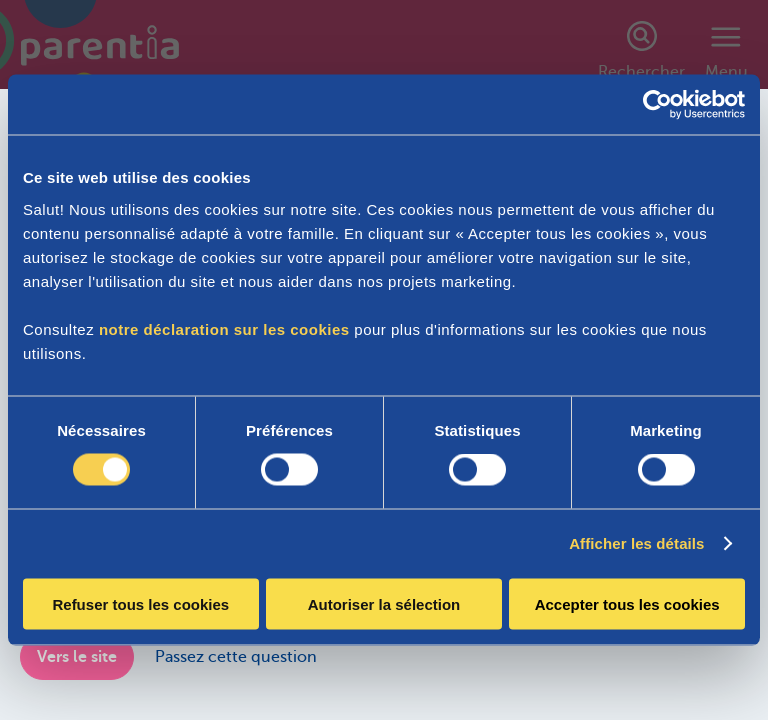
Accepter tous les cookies (627, 603)
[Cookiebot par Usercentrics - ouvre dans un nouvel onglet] (657, 105)
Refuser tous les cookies (140, 603)
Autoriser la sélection (384, 603)
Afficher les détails (636, 543)
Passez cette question (236, 657)
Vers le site (77, 657)
